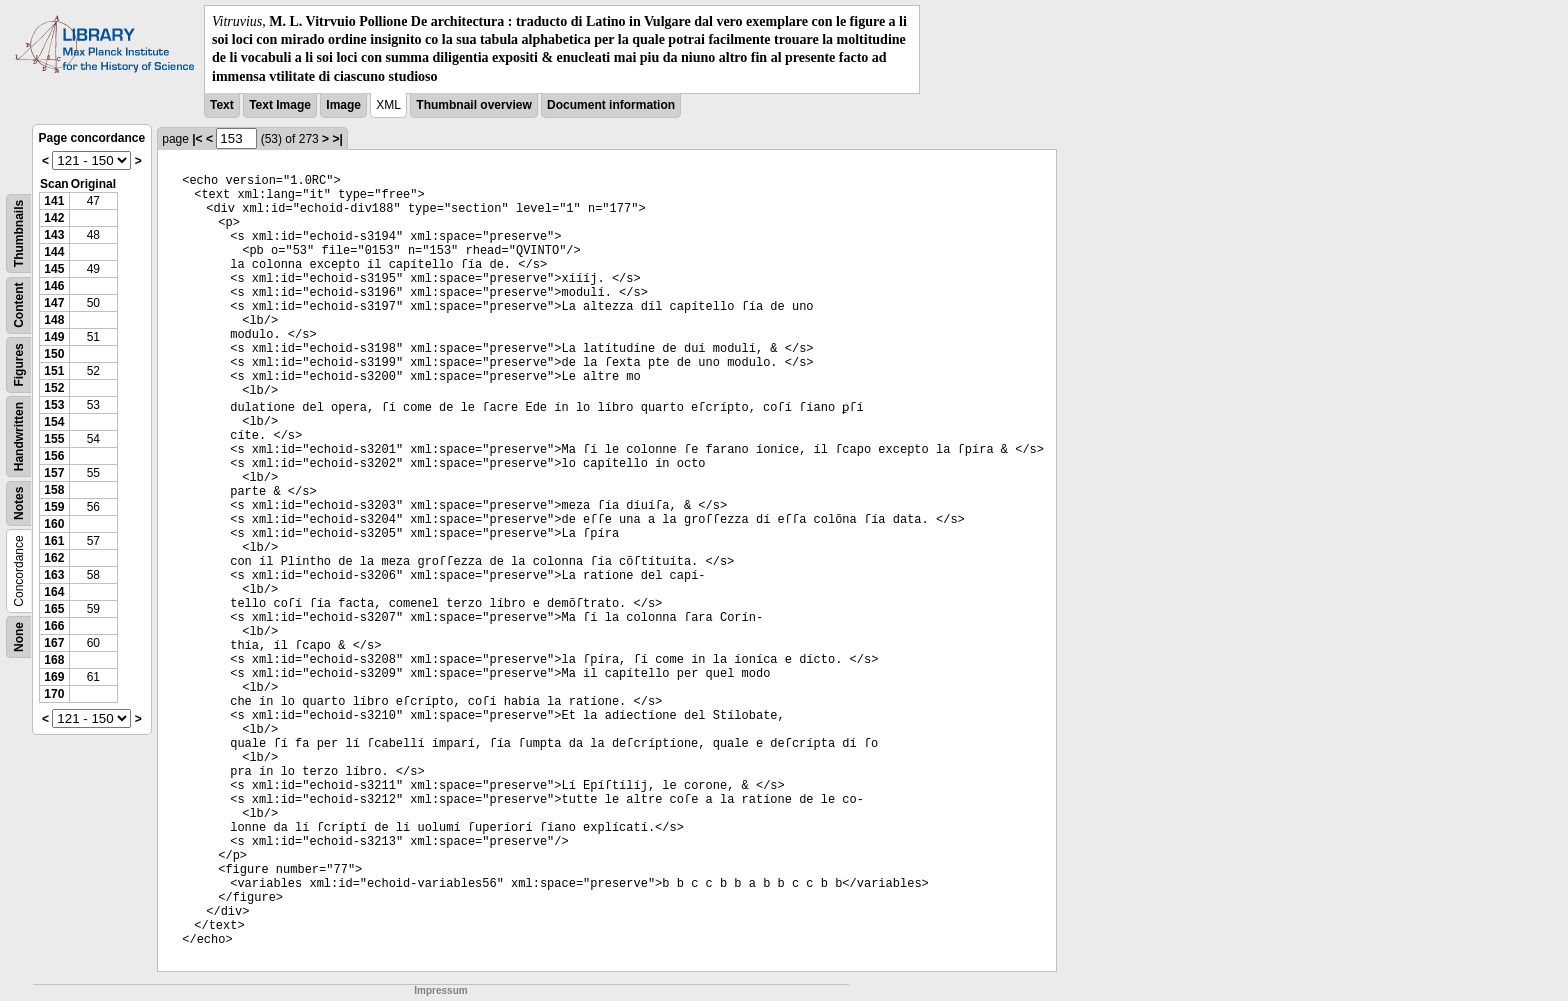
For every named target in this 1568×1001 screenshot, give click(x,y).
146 (54, 286)
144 (54, 252)
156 (54, 456)
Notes (19, 502)
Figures (19, 364)
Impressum (440, 990)
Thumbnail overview (473, 105)
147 (54, 303)
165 (54, 609)
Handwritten (19, 436)
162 (54, 558)
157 (54, 473)
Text (222, 105)
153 (54, 405)
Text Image (280, 105)
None (19, 637)
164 (54, 592)
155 (54, 439)
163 (54, 575)
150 (54, 354)
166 (54, 626)
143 (54, 235)
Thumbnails (19, 233)
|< (197, 139)
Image (343, 105)
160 (54, 524)
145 (54, 269)
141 (54, 201)
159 (54, 507)
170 (54, 694)
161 (54, 541)
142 (54, 218)
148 (54, 320)
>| (337, 139)
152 (54, 388)
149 (54, 337)
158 (54, 490)
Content (19, 304)
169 (54, 677)
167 (54, 643)
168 (54, 660)
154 (54, 422)
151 (54, 371)
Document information (611, 105)
